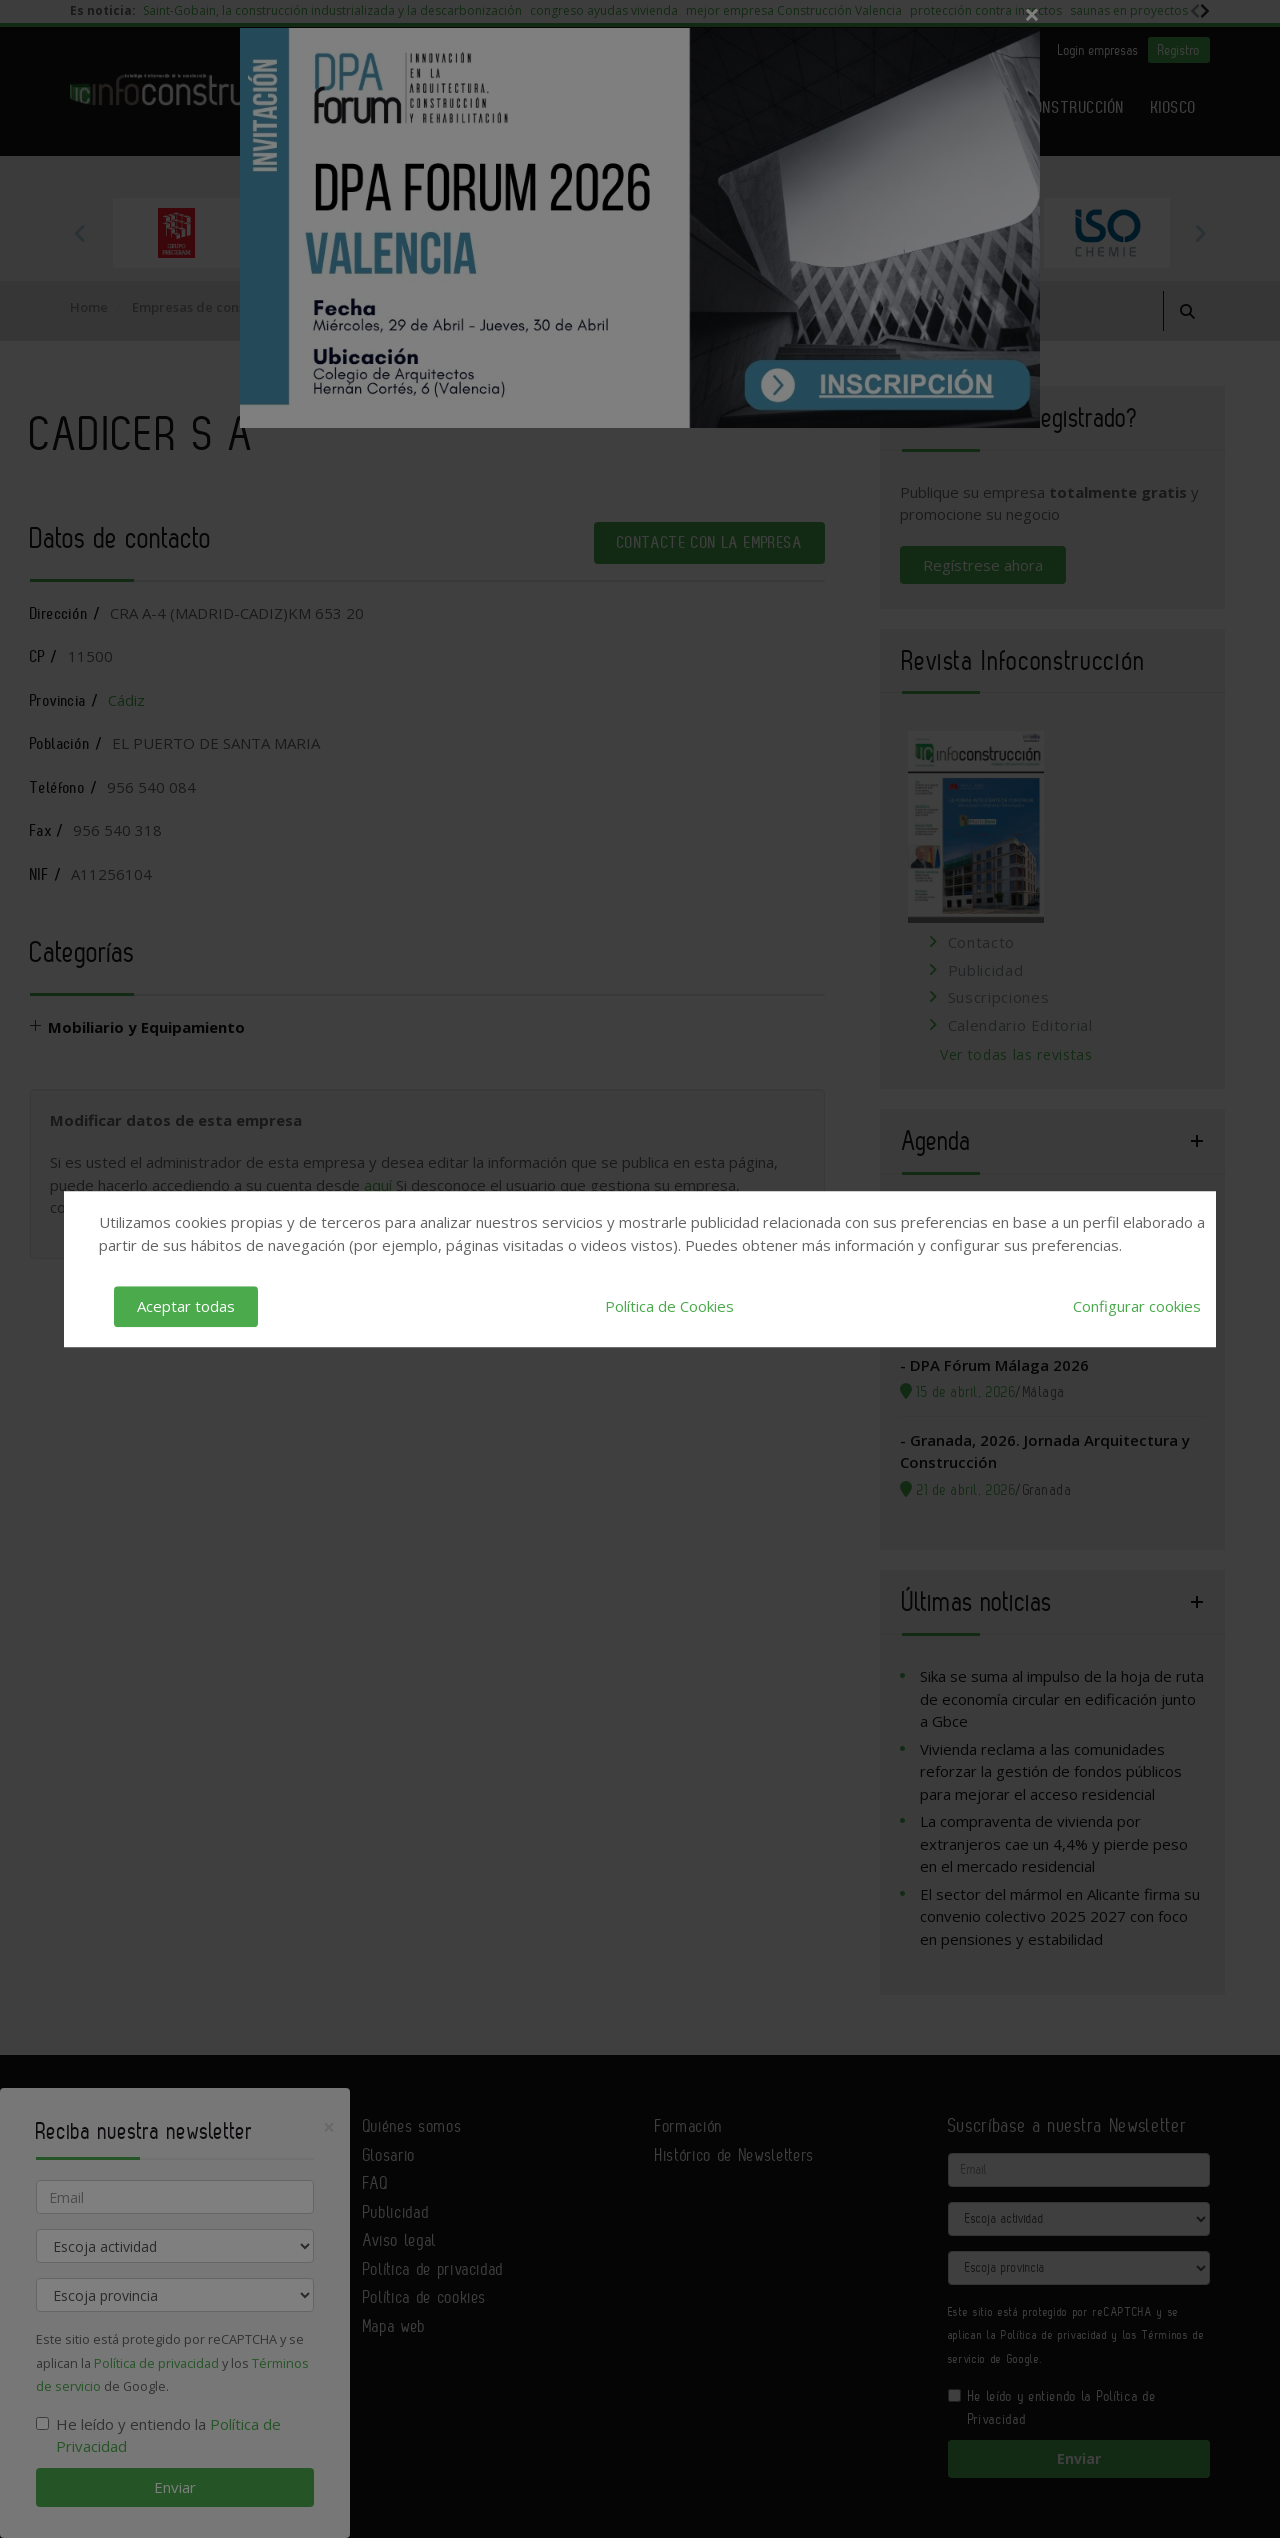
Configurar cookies (1137, 1306)
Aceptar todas (186, 1306)
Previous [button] (80, 233)
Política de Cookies (669, 1306)
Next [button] (1200, 233)
